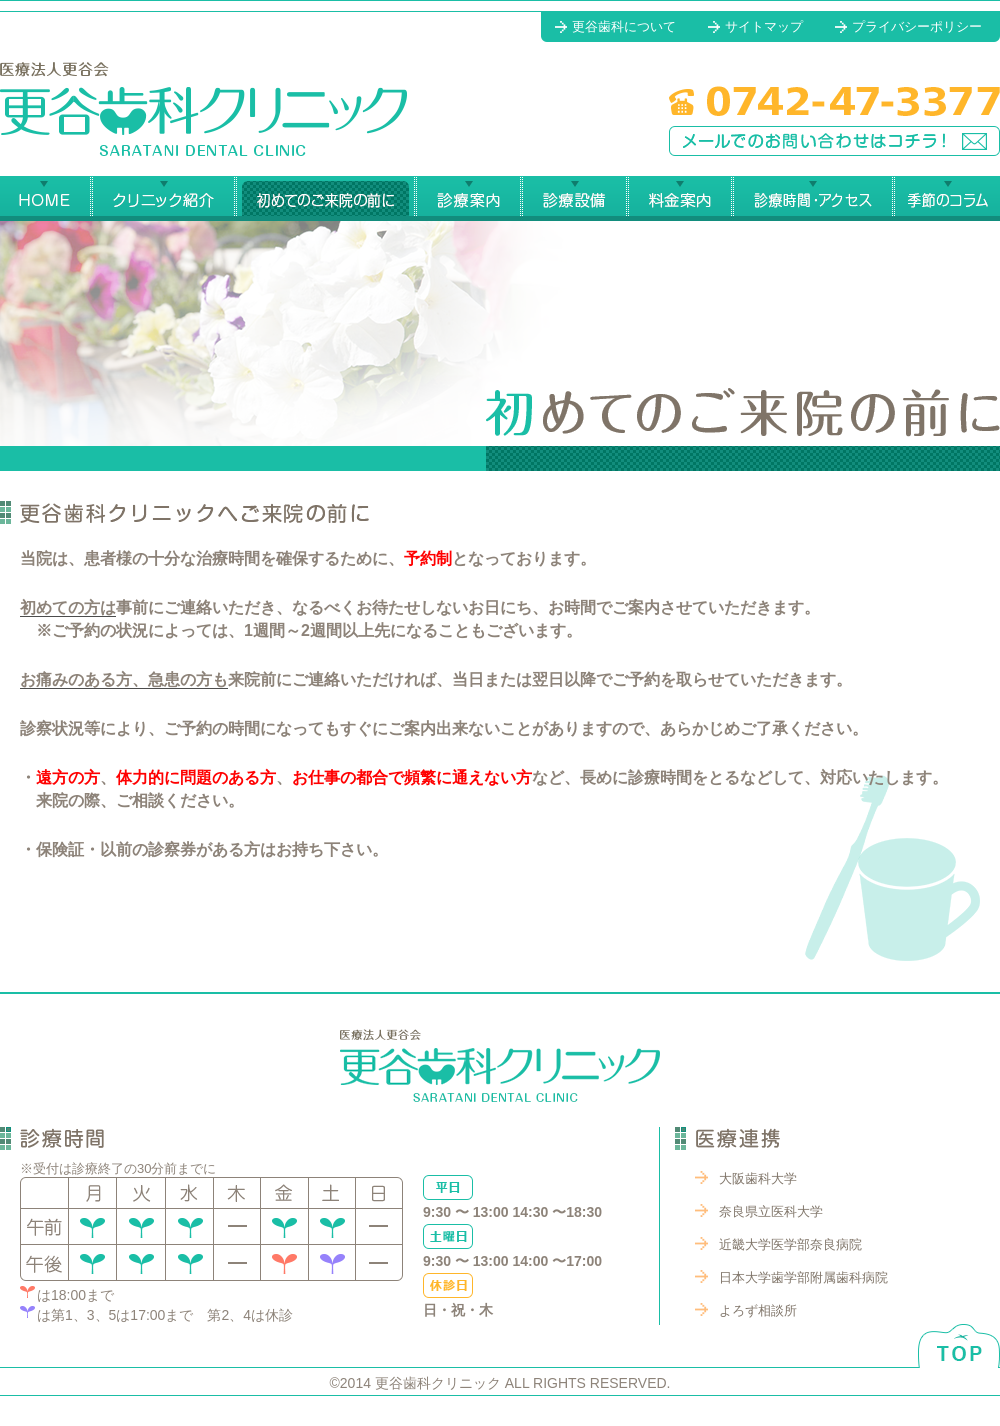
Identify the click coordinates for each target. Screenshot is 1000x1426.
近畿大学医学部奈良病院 (790, 1244)
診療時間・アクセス (812, 198)
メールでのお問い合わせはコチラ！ (834, 141)
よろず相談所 (758, 1310)
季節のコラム (946, 198)
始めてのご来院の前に (325, 198)
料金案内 (679, 198)
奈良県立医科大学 (771, 1211)
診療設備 (574, 198)
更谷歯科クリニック (203, 109)
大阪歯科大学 (758, 1178)
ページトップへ (959, 1328)
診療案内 (468, 198)
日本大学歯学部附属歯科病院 (803, 1277)
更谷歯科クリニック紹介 (163, 198)
